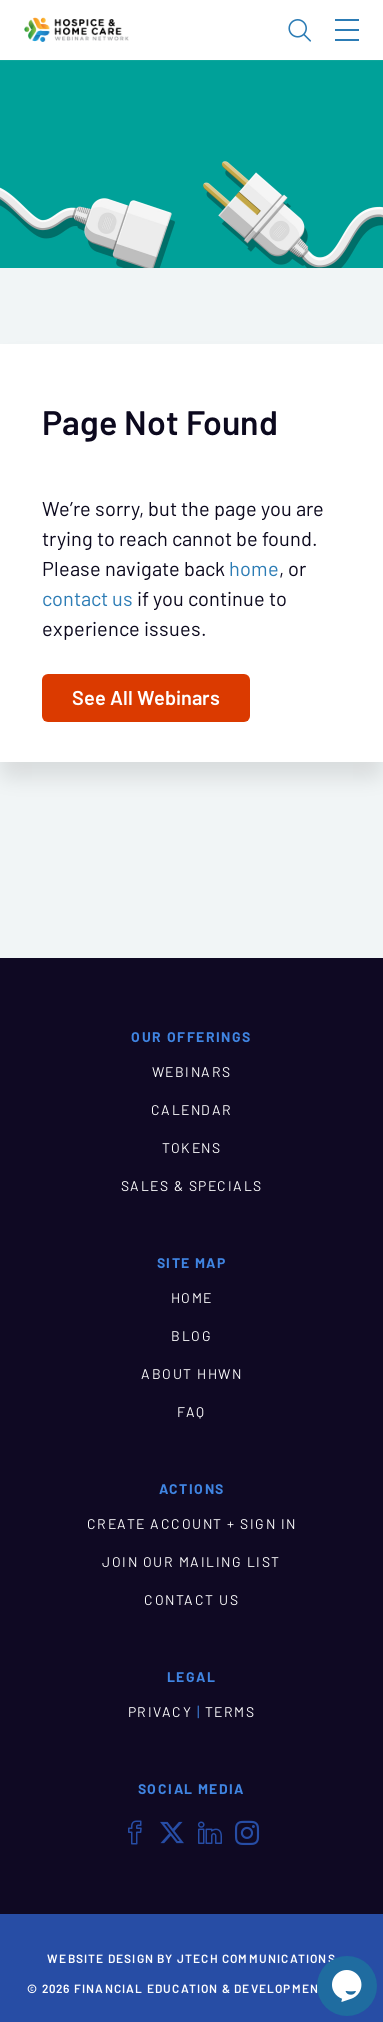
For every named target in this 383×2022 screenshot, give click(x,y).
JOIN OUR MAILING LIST (191, 1562)
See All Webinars (146, 698)
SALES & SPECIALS (192, 1186)
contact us (87, 599)
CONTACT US (191, 1600)
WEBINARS (192, 1072)
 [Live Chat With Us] (347, 1986)
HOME (192, 1298)
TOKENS (191, 1148)
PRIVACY (160, 1712)
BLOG (191, 1336)
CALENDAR (192, 1110)
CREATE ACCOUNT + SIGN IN (192, 1524)
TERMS (230, 1712)
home (254, 569)
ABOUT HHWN (191, 1374)
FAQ (191, 1412)
